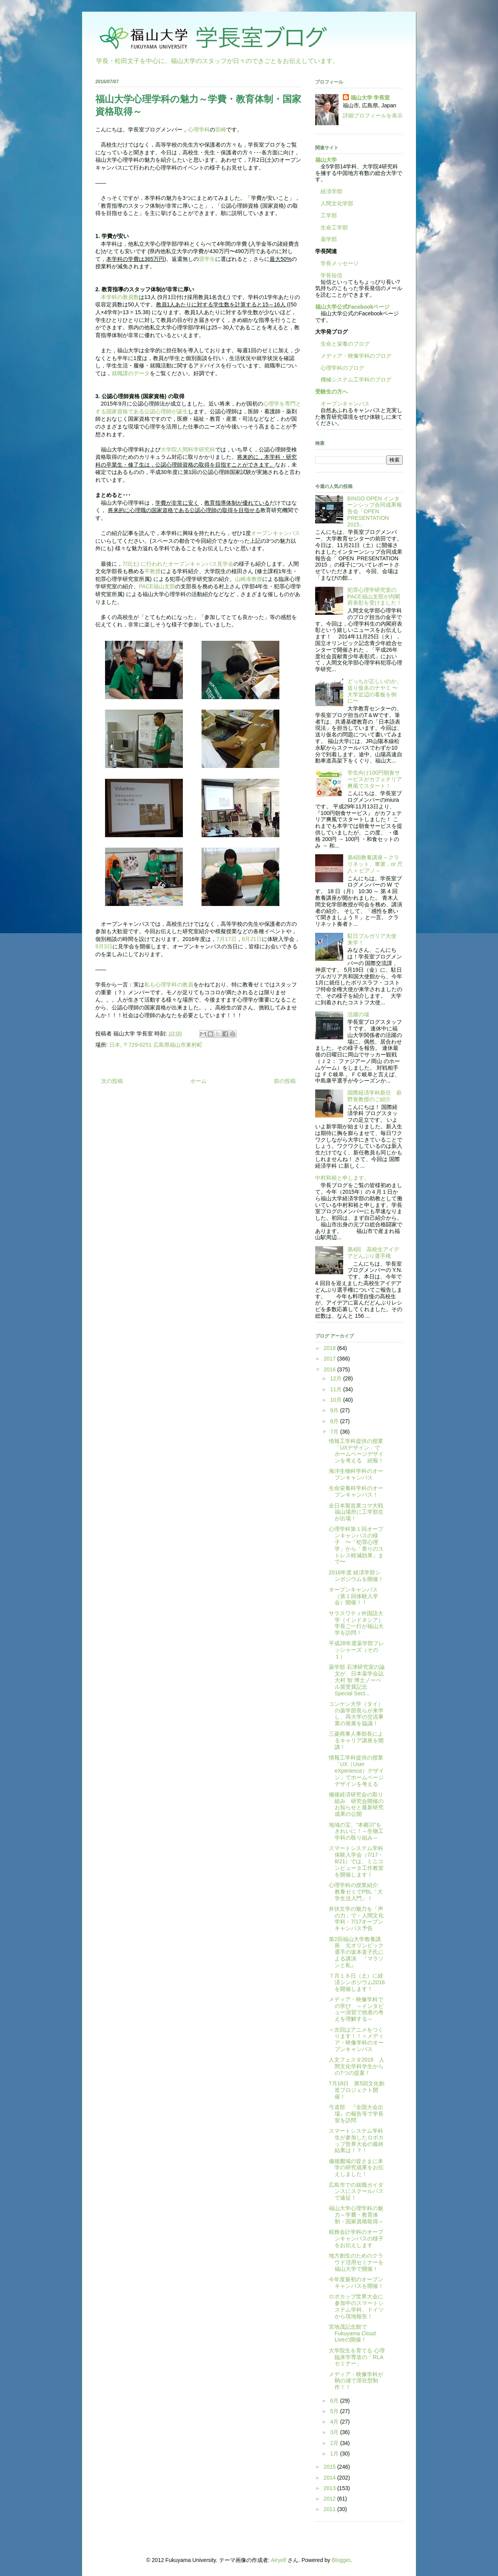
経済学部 (331, 191)
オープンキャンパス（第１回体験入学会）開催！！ (353, 1596)
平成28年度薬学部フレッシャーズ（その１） (356, 1650)
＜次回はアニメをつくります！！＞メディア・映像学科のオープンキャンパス (356, 2039)
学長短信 (328, 275)
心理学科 (199, 129)
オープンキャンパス (275, 533)
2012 (330, 2499)
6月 (335, 2401)
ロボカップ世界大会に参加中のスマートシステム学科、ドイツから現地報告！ (356, 2306)
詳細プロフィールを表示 (373, 115)
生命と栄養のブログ (342, 344)
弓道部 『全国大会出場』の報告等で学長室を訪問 (356, 2113)
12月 (336, 1378)
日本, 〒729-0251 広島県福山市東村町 (155, 1045)
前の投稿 (285, 1081)
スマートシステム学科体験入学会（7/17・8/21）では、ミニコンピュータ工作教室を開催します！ (356, 1861)
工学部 (329, 215)
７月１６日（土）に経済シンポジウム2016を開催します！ (357, 1982)
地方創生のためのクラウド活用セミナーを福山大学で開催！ (356, 2262)
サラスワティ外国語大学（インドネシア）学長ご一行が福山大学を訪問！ (356, 1623)
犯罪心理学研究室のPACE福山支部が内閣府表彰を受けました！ (374, 596)
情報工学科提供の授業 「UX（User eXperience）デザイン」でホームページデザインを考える (359, 1770)
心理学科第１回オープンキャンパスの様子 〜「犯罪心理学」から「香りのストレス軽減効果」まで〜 (356, 1545)
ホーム (198, 1081)
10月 (336, 1400)
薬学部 (329, 239)
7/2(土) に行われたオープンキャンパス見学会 (178, 564)
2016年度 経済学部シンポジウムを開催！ (356, 1575)
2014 (330, 2478)
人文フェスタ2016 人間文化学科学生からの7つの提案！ (356, 2066)
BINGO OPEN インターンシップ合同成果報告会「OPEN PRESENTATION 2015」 (374, 511)
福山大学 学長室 (370, 97)
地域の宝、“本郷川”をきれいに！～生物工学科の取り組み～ (356, 1831)
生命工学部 (334, 227)
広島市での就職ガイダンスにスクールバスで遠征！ (356, 2191)
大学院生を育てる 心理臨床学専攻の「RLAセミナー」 (357, 2357)
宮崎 (220, 129)
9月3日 (103, 946)
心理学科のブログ (339, 368)
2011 (330, 2509)
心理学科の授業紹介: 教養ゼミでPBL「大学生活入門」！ (356, 1891)
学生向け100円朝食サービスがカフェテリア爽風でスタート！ (374, 779)
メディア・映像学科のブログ (353, 356)
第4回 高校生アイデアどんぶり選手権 (373, 1252)
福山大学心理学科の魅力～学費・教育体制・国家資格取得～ (356, 2214)
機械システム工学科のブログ (353, 379)
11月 (336, 1389)
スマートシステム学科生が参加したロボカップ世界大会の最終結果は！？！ (356, 2140)
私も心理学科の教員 (168, 984)
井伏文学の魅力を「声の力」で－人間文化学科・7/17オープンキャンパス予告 (356, 1918)
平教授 (152, 571)
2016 (330, 1369)
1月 (335, 2453)
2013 (330, 2488)
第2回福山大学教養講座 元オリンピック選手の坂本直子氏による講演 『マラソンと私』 (356, 1952)
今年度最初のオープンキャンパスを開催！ (356, 2282)
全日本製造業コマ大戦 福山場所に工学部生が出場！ (356, 1512)
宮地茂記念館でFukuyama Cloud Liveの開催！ (352, 2333)
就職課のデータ (131, 373)
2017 (330, 1358)
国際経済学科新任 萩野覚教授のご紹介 (374, 1096)
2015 (330, 2467)
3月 (335, 2432)
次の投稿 (112, 1081)
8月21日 (252, 939)
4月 (335, 2422)
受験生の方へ (331, 391)
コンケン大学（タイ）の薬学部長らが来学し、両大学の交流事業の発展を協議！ (356, 1713)
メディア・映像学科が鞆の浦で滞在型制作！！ (356, 2381)
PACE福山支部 (157, 586)
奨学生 (207, 259)
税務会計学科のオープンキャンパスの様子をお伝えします (356, 2238)
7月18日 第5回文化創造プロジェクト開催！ (356, 2090)
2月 (335, 2443)
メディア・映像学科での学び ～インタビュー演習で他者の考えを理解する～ (356, 2009)
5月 (335, 2411)
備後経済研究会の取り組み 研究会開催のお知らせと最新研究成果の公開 (356, 1804)
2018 (330, 1348)
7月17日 (226, 939)
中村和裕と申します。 (342, 1178)
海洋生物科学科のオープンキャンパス (356, 1474)
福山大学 (326, 160)
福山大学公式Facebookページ (352, 307)
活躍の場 (358, 1014)
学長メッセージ (337, 263)
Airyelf (278, 2560)
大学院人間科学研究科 (188, 449)
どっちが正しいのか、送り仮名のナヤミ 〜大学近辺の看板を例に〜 (374, 691)
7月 (335, 1432)
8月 (335, 1421)
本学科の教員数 (120, 297)
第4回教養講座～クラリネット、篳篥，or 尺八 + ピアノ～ (375, 864)
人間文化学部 (337, 203)
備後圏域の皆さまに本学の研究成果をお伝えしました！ (356, 2167)
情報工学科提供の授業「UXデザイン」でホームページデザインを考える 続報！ (356, 1451)
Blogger (341, 2560)
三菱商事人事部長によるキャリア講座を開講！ (356, 1740)
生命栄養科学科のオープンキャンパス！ (356, 1491)
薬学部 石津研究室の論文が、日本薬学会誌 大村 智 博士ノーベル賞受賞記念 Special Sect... (357, 1680)
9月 (335, 1410)
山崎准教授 (248, 579)
